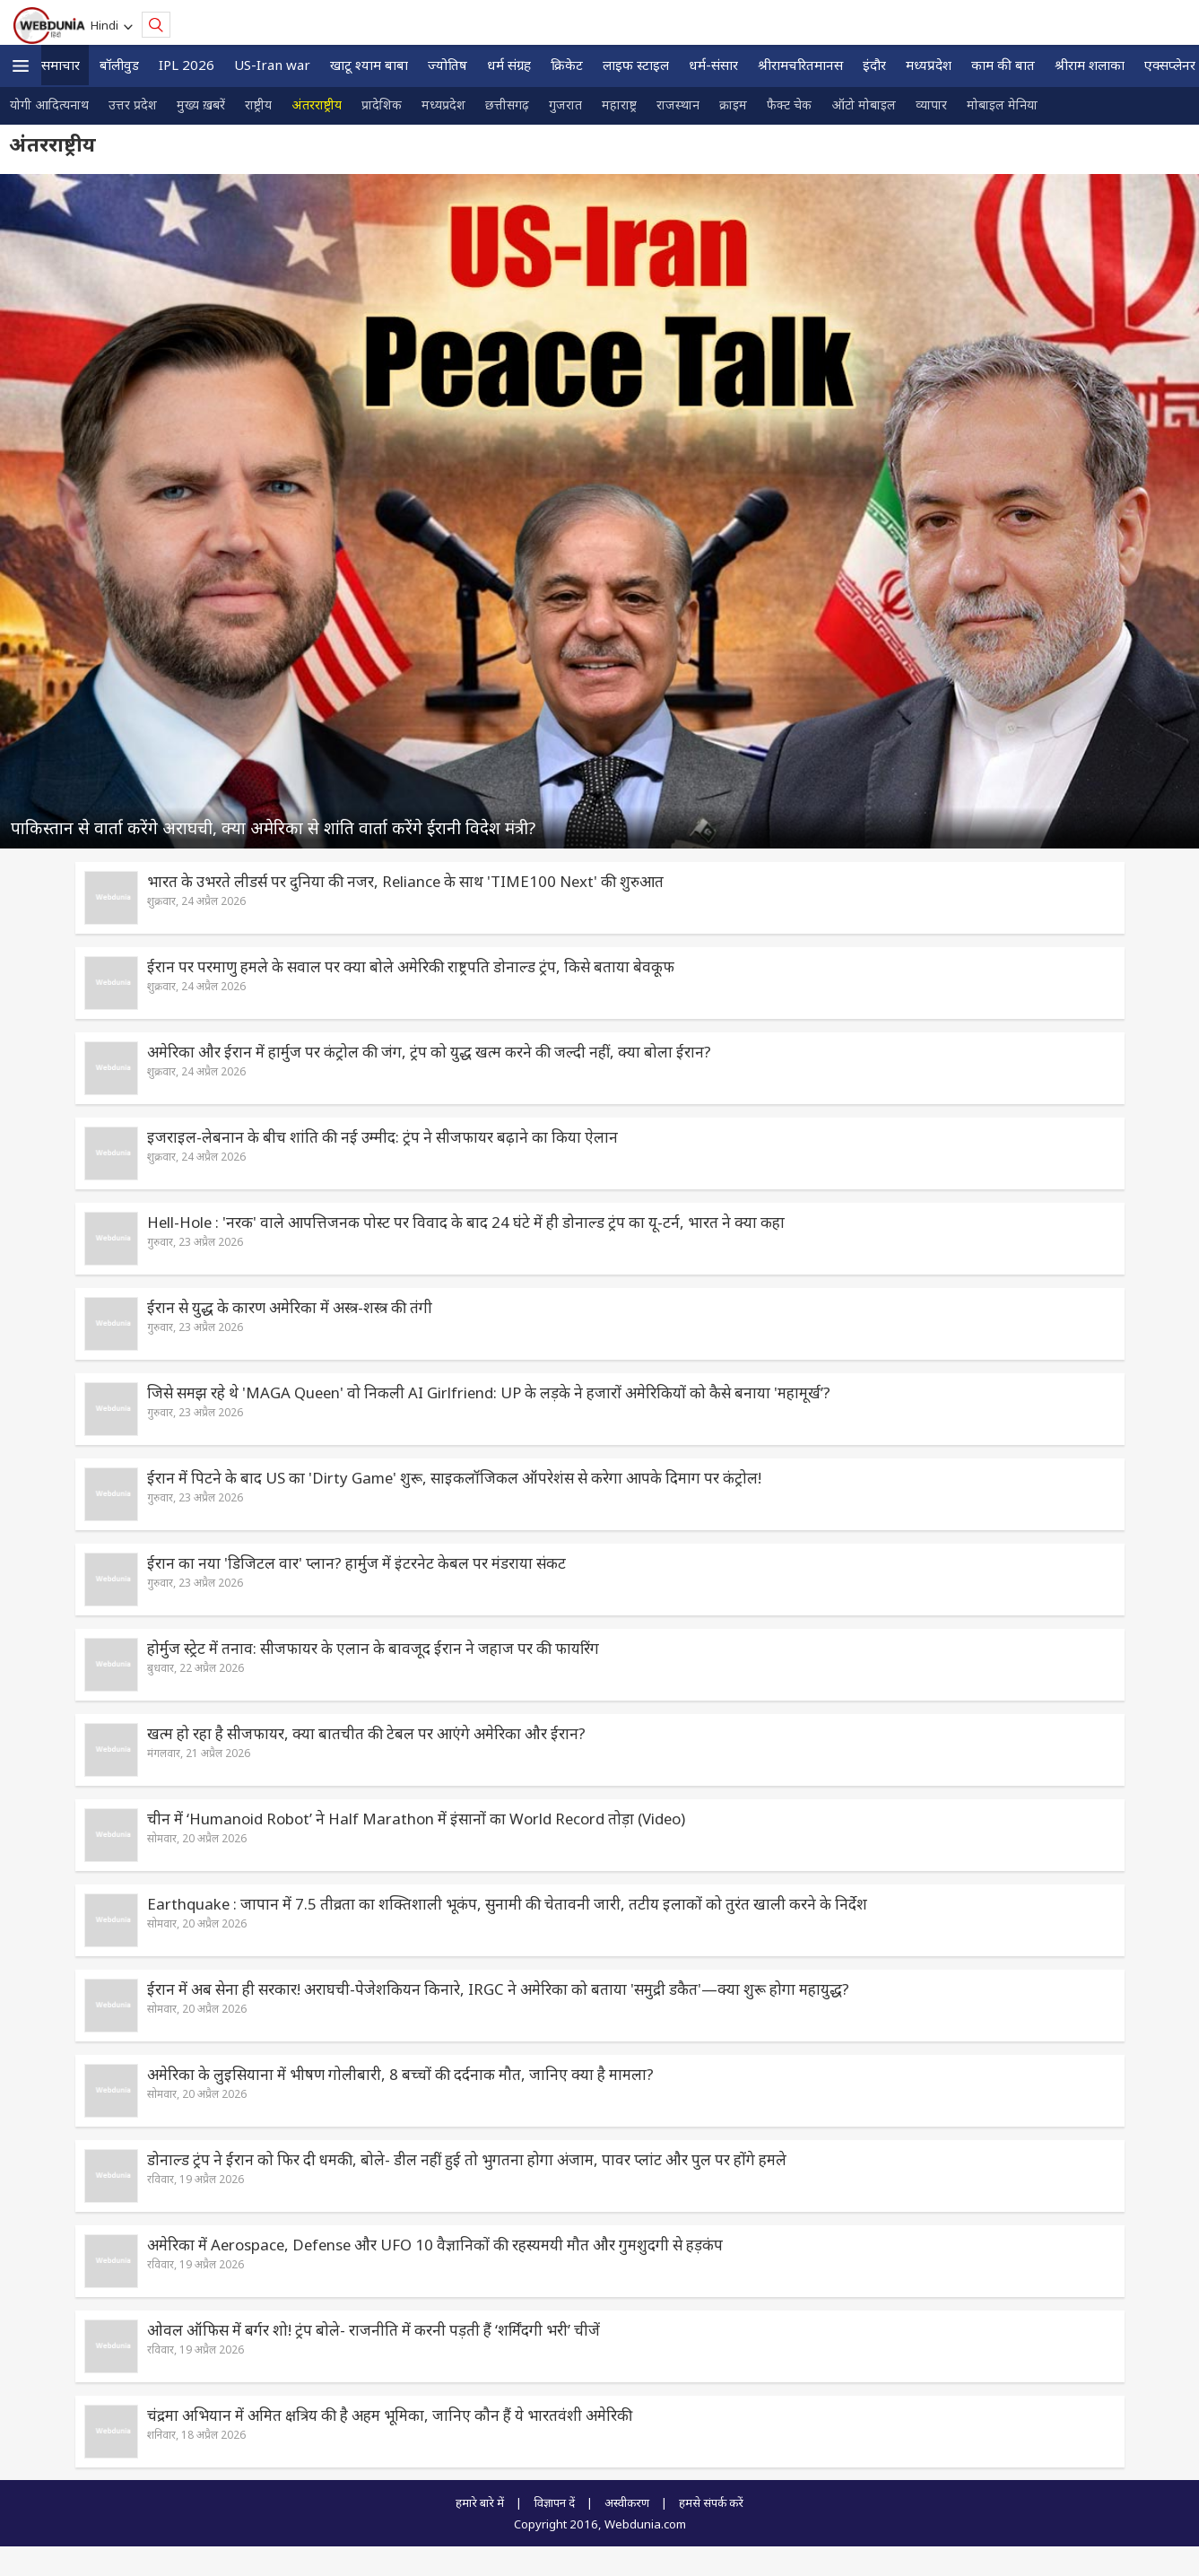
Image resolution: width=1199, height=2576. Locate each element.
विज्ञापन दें (554, 2502)
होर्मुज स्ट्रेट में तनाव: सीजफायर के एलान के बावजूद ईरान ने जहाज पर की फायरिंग (373, 1648)
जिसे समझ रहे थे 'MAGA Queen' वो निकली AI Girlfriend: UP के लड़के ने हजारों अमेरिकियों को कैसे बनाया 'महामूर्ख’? (488, 1392)
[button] (20, 66)
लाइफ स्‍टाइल (636, 65)
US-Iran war (272, 65)
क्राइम (733, 104)
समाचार (60, 65)
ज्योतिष (447, 65)
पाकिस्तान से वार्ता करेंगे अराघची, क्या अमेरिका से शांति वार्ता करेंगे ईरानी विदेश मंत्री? (273, 827)
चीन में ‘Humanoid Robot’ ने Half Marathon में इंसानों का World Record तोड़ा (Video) (416, 1818)
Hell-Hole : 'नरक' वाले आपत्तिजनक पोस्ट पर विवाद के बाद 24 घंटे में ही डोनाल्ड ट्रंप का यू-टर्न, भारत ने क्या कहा (466, 1222)
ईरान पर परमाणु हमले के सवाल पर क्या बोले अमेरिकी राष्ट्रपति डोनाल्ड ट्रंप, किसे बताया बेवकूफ (410, 966)
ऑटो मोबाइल (863, 104)
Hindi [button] (107, 25)
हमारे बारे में (480, 2502)
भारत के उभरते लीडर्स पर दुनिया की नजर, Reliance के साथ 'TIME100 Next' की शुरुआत (405, 881)
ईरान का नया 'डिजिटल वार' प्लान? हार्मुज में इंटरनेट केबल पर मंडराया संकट (356, 1563)
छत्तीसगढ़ (507, 104)
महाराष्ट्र (619, 104)
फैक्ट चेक (789, 104)
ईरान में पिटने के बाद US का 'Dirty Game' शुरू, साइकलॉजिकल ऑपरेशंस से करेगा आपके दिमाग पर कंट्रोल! (454, 1477)
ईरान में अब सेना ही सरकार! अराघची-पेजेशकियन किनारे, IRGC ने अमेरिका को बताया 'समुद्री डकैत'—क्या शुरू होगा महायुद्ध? (498, 1989)
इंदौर (874, 65)
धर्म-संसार (713, 65)
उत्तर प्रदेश (133, 104)
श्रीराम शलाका (1090, 65)
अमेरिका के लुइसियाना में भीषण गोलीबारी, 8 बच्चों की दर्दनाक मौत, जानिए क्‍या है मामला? (400, 2074)
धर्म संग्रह (509, 65)
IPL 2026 (186, 65)
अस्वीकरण (626, 2502)
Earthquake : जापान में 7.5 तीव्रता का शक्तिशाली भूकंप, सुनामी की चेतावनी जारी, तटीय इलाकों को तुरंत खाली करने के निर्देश (507, 1903)
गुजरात (565, 104)
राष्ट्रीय (258, 104)
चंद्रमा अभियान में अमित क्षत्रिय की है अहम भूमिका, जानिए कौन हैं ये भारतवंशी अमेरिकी (389, 2415)
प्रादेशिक (381, 104)
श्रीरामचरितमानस (800, 65)
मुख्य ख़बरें (201, 104)
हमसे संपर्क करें (711, 2502)
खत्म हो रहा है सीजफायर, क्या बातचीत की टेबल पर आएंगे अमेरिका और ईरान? (366, 1733)
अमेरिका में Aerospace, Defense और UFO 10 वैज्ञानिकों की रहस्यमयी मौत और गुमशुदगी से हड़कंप (435, 2244)
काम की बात (1003, 65)
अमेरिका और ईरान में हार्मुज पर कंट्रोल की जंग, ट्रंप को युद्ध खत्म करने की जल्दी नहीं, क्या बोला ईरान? (429, 1051)
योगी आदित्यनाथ (49, 104)
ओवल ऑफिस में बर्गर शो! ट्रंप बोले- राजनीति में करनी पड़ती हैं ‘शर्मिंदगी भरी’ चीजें (373, 2329)
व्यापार (931, 104)
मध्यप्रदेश (928, 65)
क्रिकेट (567, 65)
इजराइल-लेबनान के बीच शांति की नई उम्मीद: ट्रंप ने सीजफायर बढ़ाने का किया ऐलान (382, 1137)
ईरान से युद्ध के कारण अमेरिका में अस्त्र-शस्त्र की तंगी (289, 1307)
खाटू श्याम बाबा (369, 65)
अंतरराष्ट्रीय (316, 104)
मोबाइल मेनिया (1002, 104)
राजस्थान (677, 104)
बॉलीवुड (119, 65)
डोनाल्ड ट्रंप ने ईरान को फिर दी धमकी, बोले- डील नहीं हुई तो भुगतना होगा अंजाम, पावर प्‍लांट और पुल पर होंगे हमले (466, 2159)
